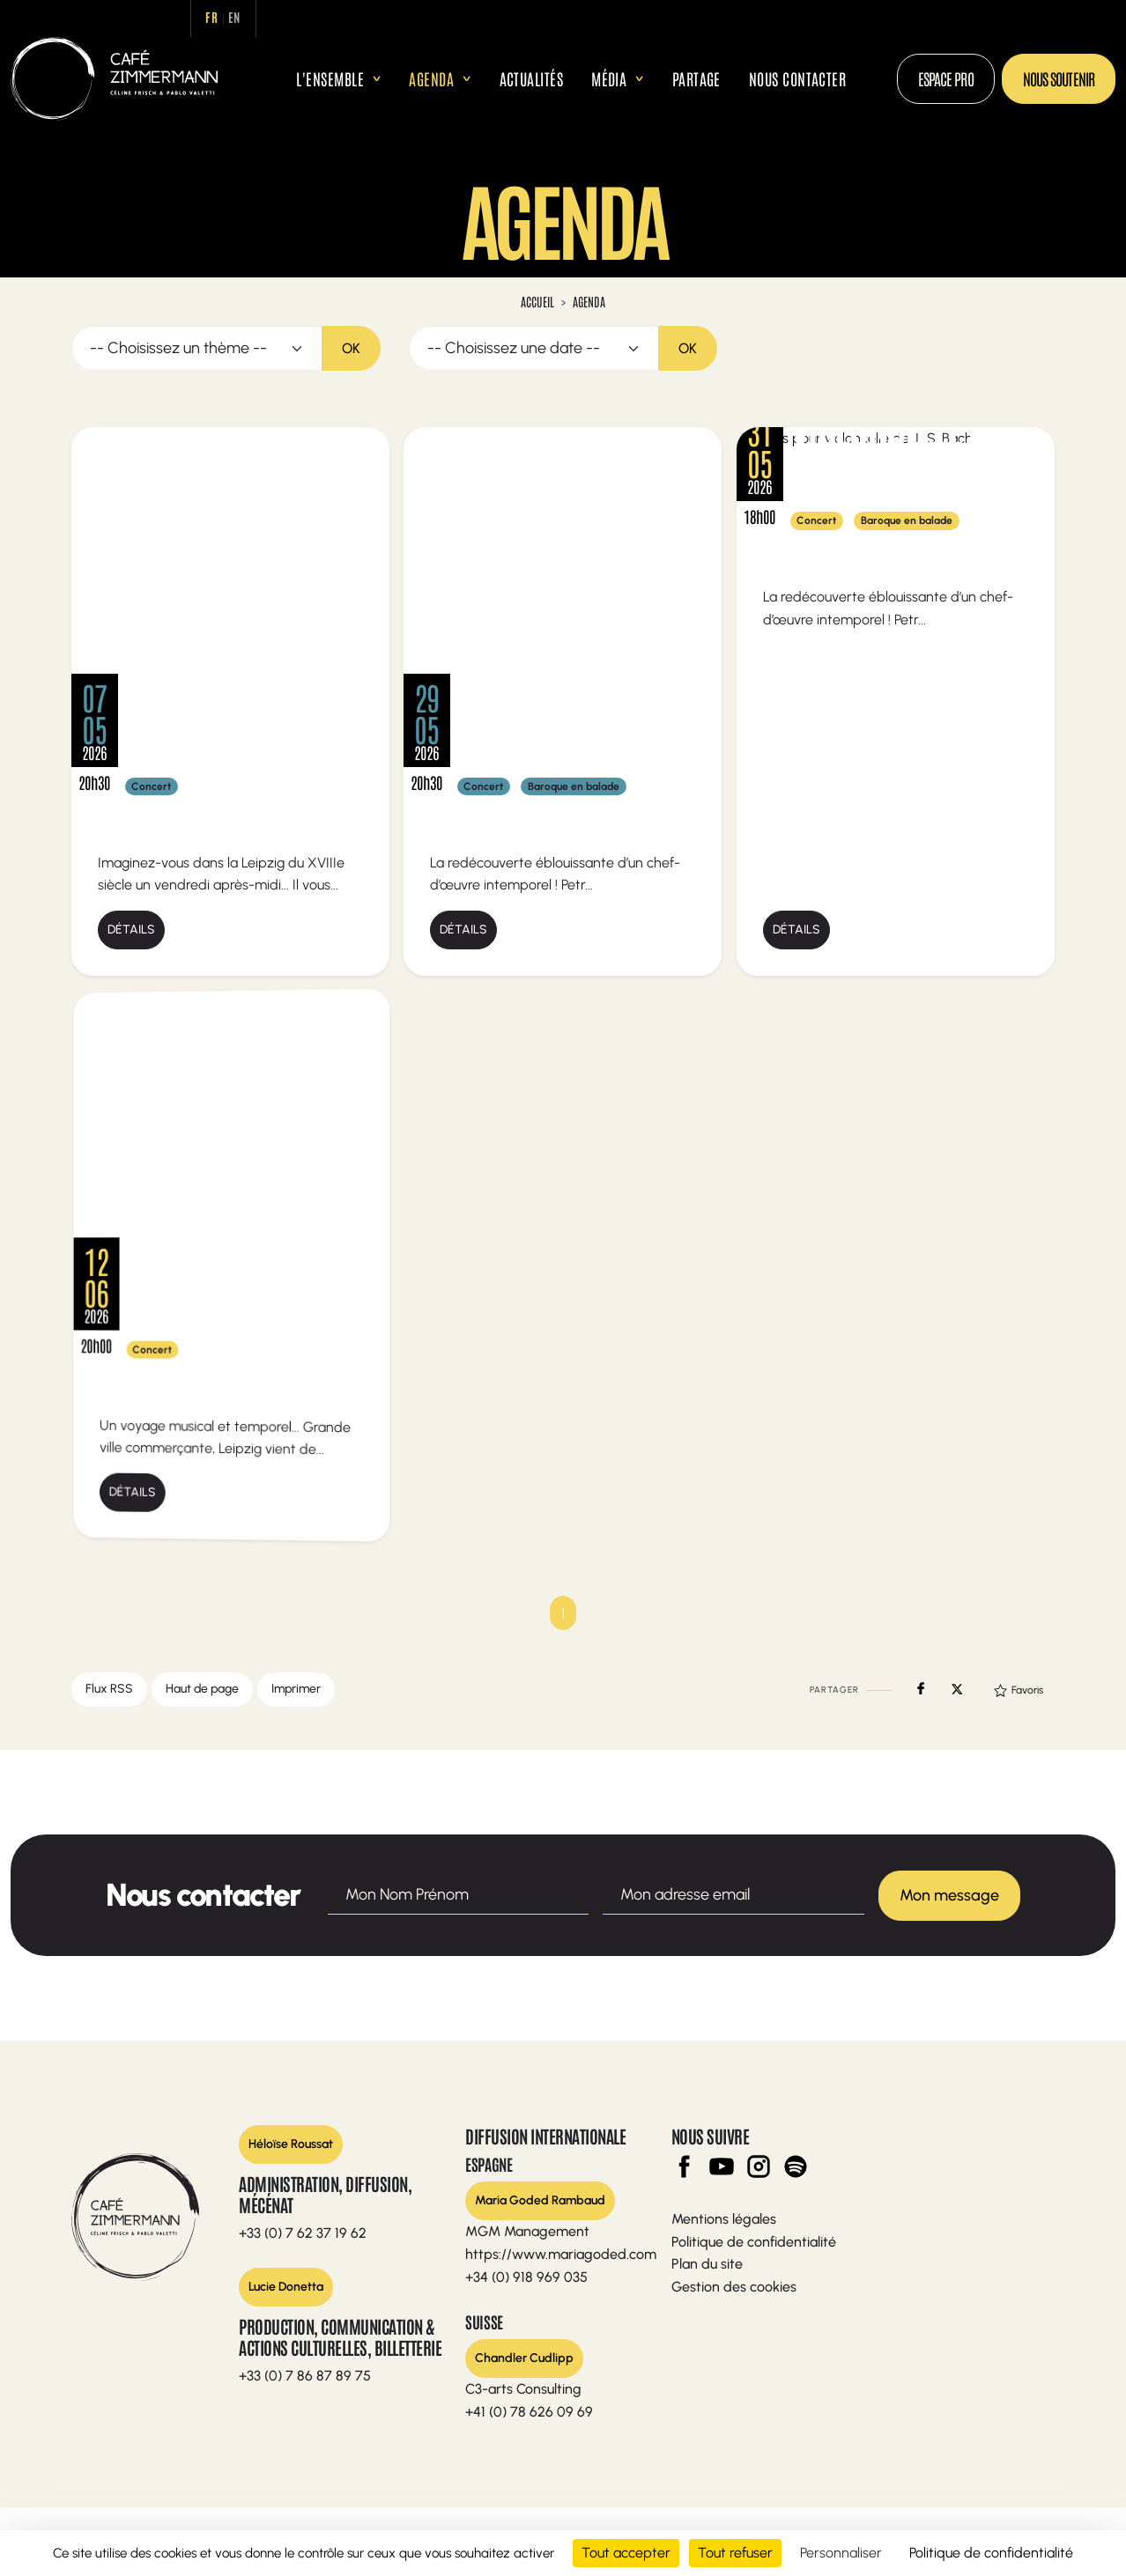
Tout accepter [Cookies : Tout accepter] (626, 2552)
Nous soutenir (1058, 78)
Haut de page (202, 1688)
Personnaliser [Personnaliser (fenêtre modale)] (841, 2552)
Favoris (1018, 1690)
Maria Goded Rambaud (540, 2200)
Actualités (532, 78)
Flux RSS (109, 1688)
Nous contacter (797, 78)
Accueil (268, 79)
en (239, 17)
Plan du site (707, 2263)
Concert (151, 786)
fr (216, 17)
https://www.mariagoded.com (560, 2254)
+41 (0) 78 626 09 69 (529, 2411)
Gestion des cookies (733, 2285)
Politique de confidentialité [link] (991, 2552)
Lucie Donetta (285, 2285)
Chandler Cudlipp (524, 2357)
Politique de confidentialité (753, 2241)
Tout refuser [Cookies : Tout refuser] (735, 2552)
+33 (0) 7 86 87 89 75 (305, 2375)
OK (351, 347)
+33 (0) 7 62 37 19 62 (303, 2233)
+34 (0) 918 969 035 (526, 2276)
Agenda (589, 301)
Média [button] (608, 78)
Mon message (949, 1894)
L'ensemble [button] (330, 78)
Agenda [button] (431, 78)
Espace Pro (946, 78)
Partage (696, 78)
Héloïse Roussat (290, 2144)
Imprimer (296, 1688)
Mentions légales (723, 2219)
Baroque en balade (573, 786)
